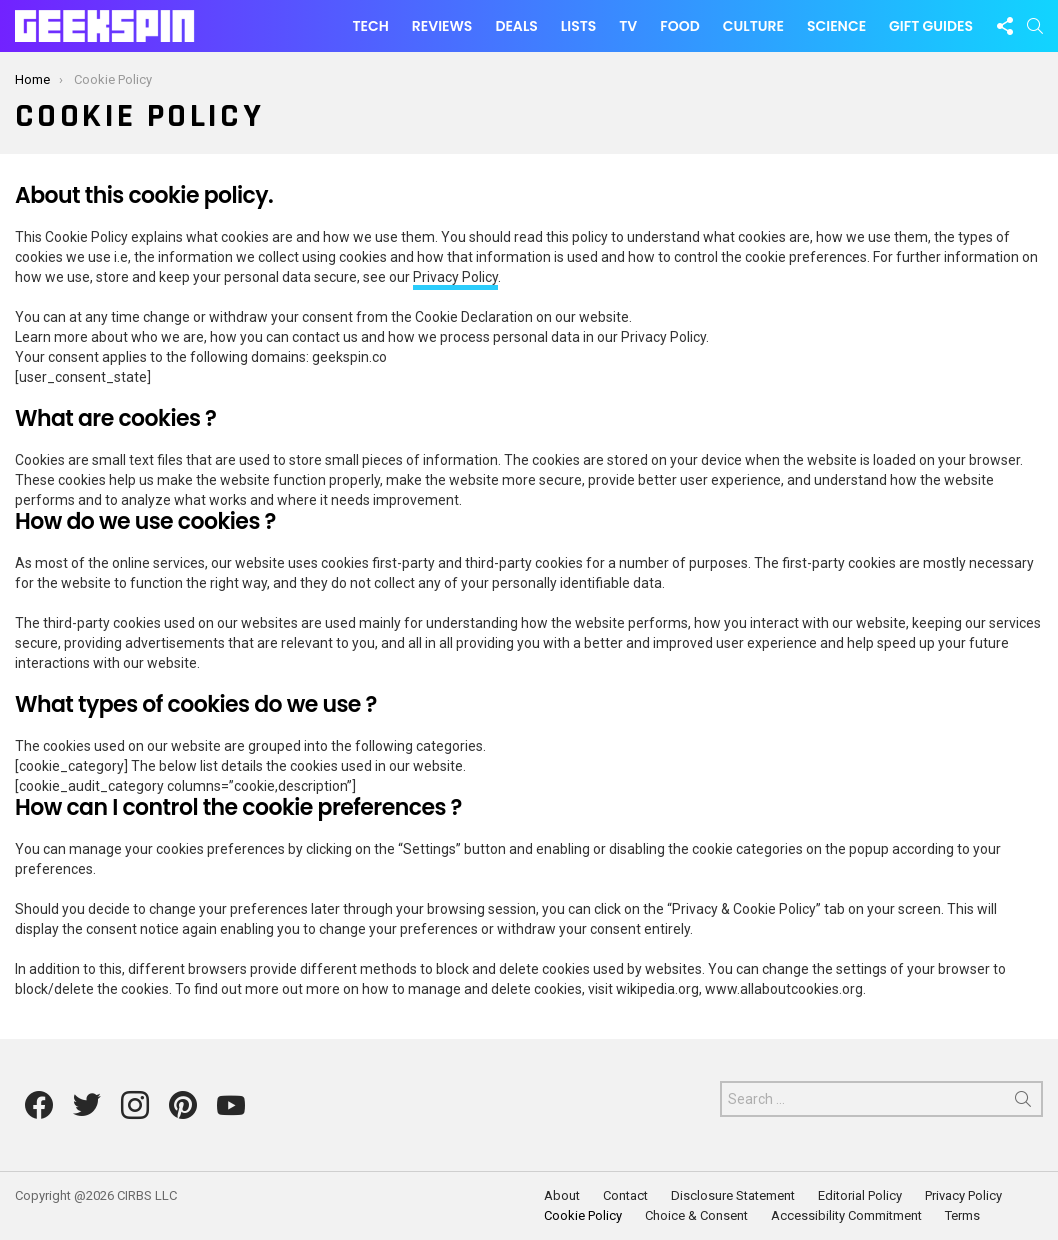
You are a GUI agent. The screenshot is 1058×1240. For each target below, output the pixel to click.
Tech (370, 26)
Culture (753, 26)
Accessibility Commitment (846, 1215)
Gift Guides (931, 26)
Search (1023, 1103)
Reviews (442, 26)
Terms (962, 1215)
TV (628, 26)
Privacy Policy (455, 277)
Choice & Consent (696, 1215)
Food (679, 26)
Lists (578, 26)
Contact (625, 1195)
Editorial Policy (860, 1195)
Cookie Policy (583, 1215)
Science (836, 26)
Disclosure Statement (733, 1195)
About (562, 1195)
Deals (516, 26)
